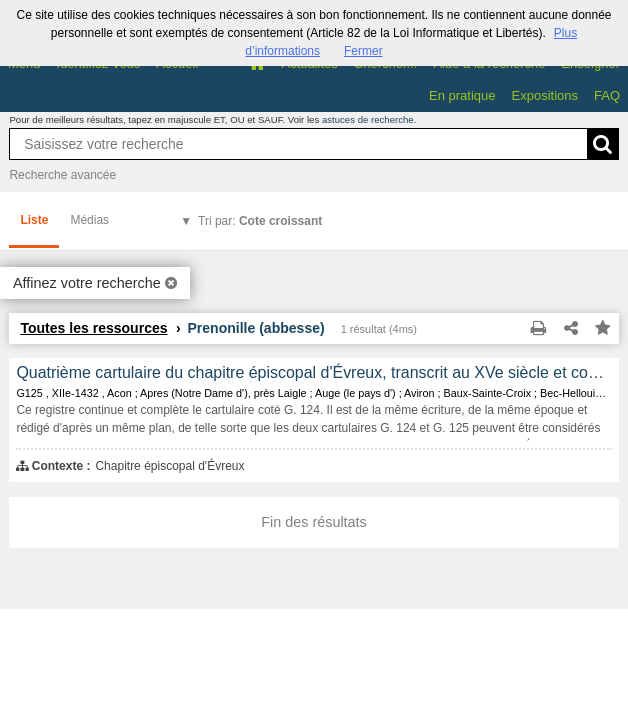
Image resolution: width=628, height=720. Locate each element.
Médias (89, 220)
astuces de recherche (368, 119)
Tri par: (260, 221)
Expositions (545, 95)
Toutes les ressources (93, 328)
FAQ (607, 95)
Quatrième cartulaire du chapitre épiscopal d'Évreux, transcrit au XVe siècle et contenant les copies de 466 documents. (313, 372)
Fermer (363, 51)
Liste (34, 220)
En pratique (462, 95)
